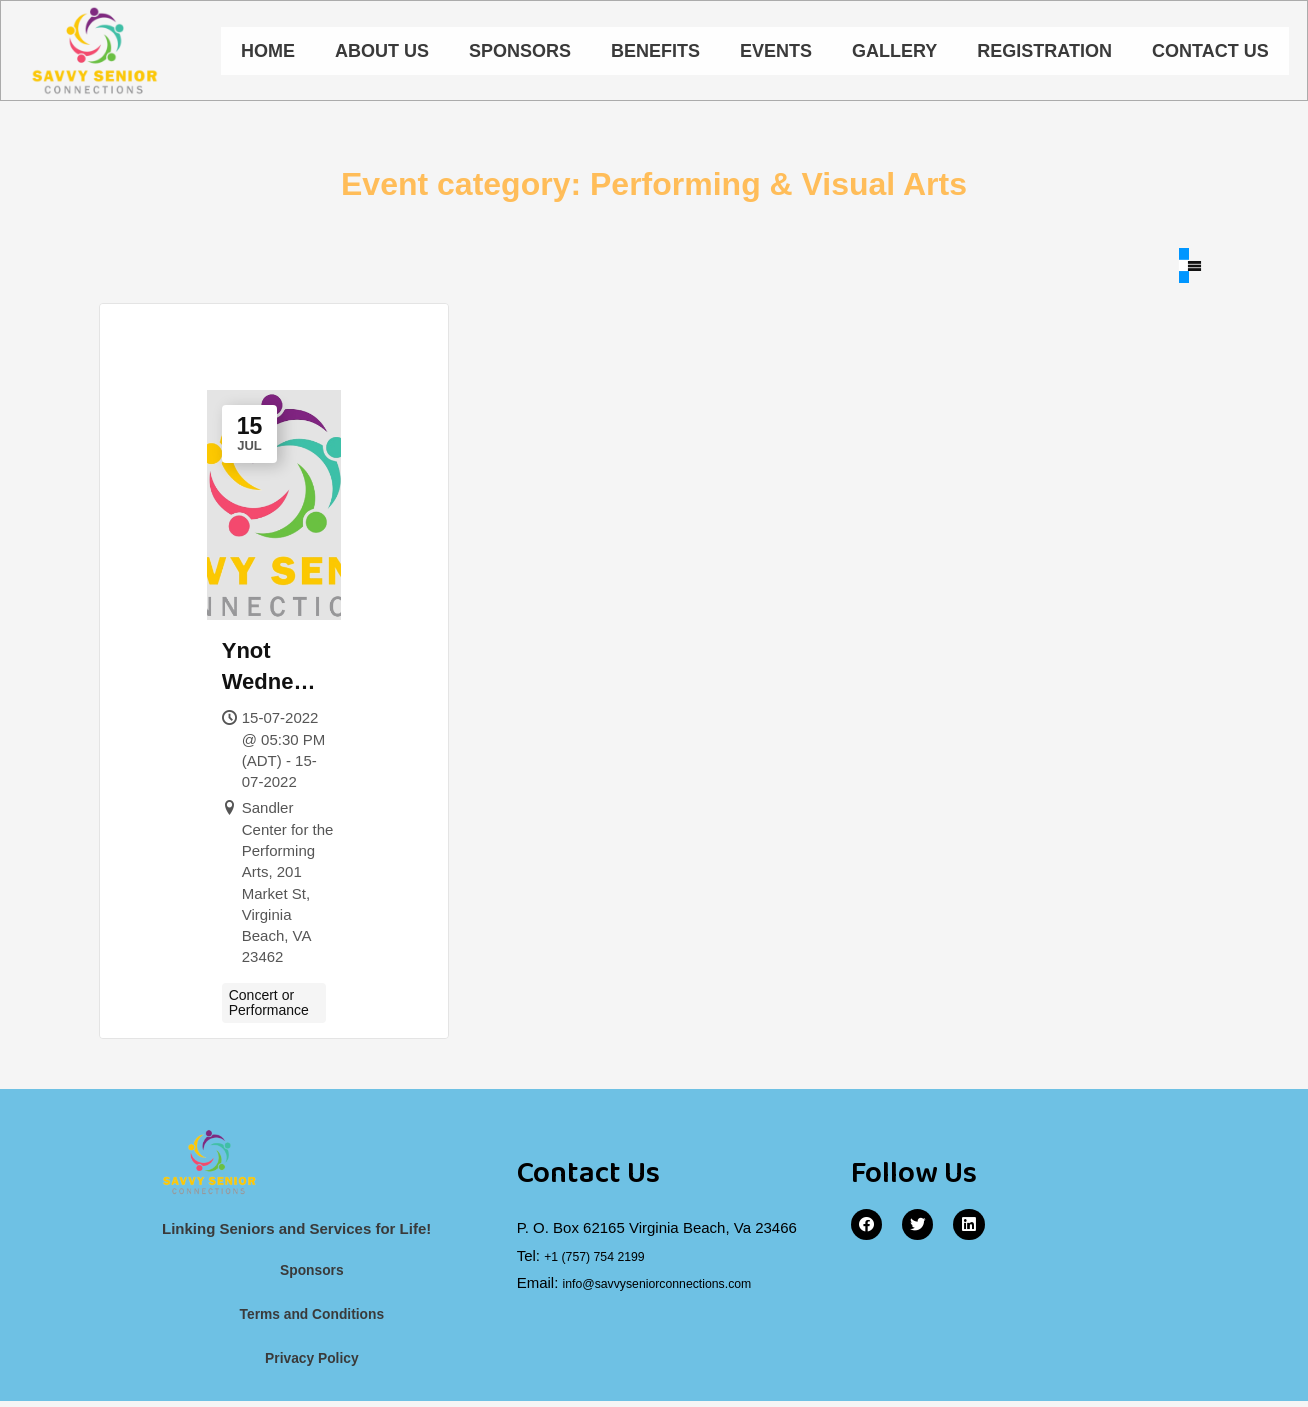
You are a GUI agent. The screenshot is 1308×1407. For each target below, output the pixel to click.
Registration (1044, 53)
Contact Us (1210, 53)
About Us (382, 53)
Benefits (655, 53)
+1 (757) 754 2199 (605, 1257)
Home (268, 53)
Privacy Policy (312, 1364)
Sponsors (520, 53)
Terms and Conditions (311, 1319)
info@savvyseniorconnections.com (678, 1285)
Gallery (894, 53)
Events (776, 53)
